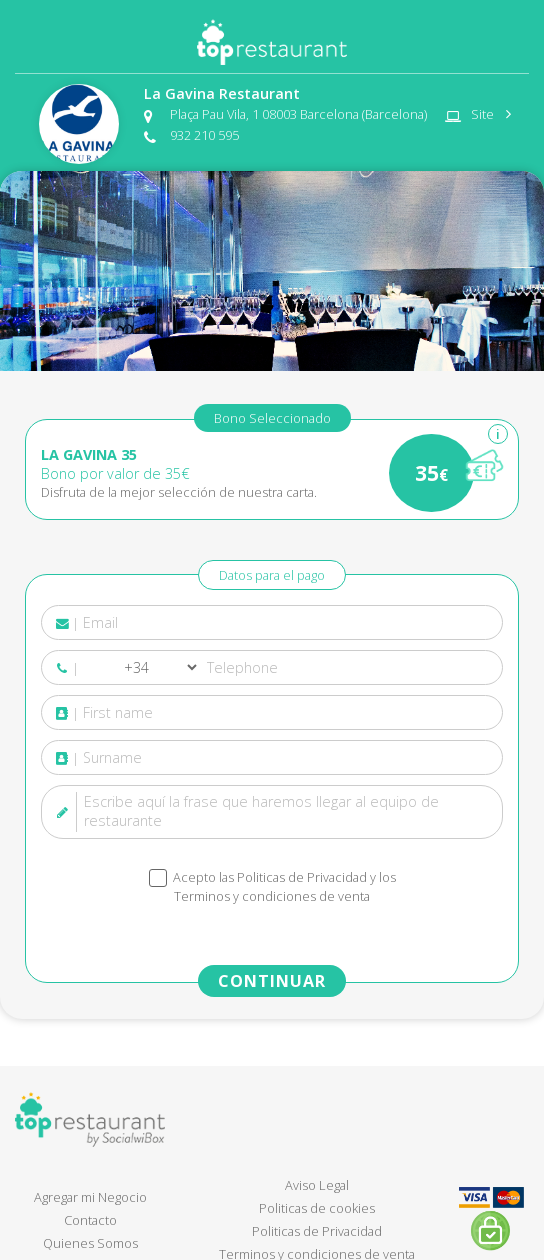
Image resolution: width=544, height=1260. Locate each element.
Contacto (90, 1220)
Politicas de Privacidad (302, 877)
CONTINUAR (272, 981)
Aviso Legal (317, 1185)
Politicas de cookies (317, 1208)
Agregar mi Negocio (90, 1197)
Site (486, 114)
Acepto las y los (283, 887)
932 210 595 (204, 135)
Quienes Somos (90, 1243)
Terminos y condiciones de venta (272, 896)
